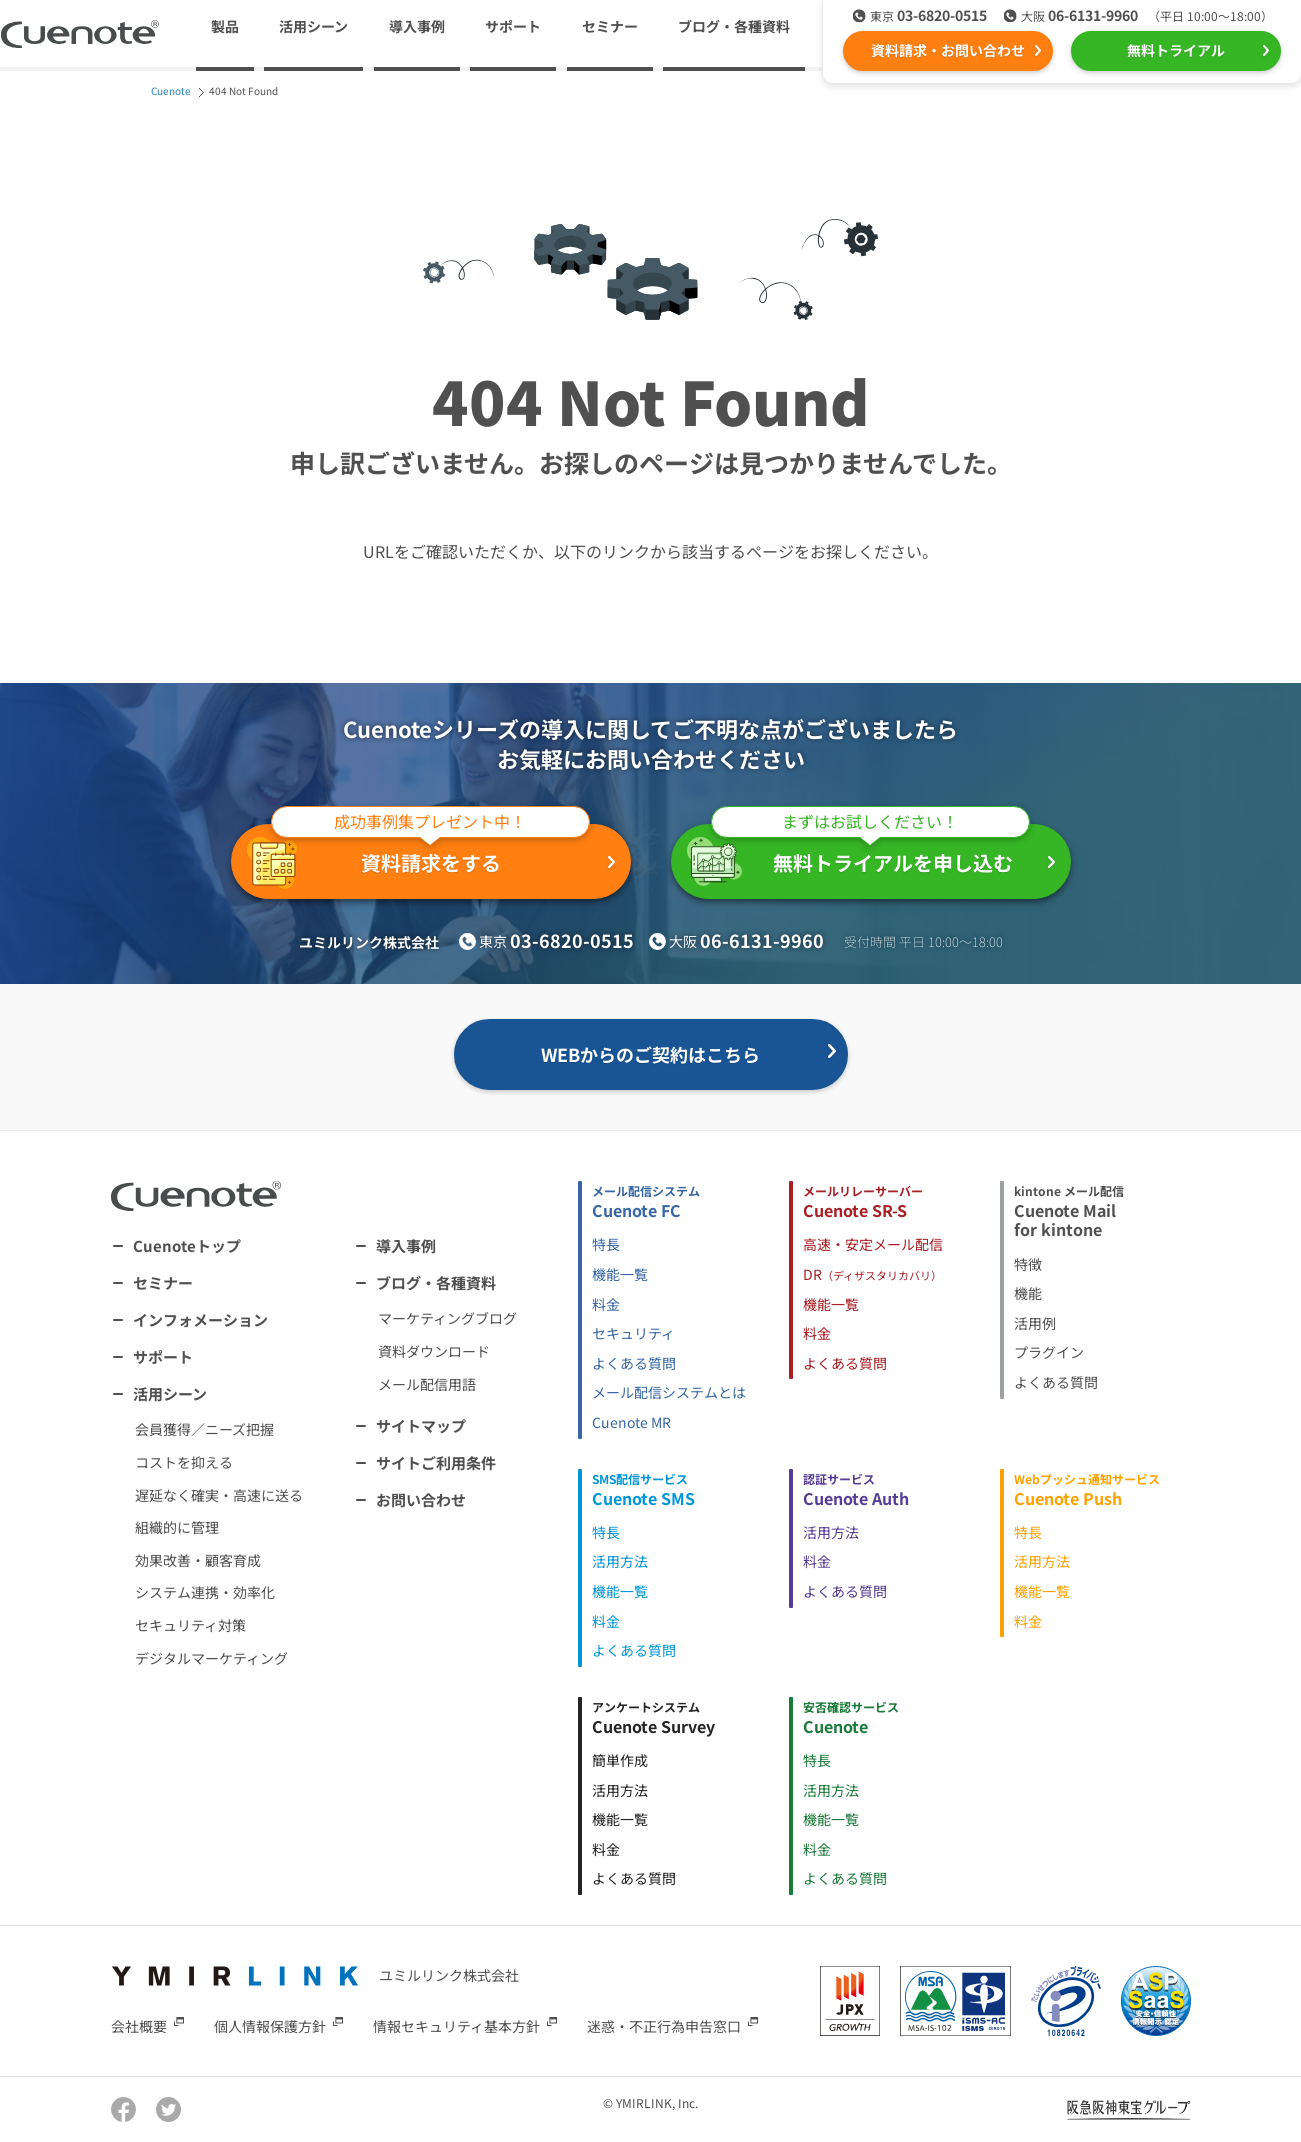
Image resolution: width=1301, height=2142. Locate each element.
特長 (606, 1244)
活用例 (1035, 1323)
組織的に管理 (177, 1527)
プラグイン (1049, 1352)
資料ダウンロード (434, 1351)
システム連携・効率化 (205, 1592)
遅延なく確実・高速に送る (219, 1495)
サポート (513, 26)
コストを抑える (184, 1462)
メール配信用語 (427, 1384)
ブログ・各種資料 (436, 1282)
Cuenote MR (631, 1422)
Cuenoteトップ (187, 1245)
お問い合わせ (421, 1499)
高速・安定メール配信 (873, 1244)
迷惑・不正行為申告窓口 (664, 2026)
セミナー (610, 26)
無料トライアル (1176, 50)
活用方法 (620, 1561)
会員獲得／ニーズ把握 (204, 1429)
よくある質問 (634, 1363)
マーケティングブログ (447, 1318)
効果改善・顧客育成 (198, 1560)
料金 (606, 1304)
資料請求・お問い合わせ (948, 50)
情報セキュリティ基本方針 (456, 2026)
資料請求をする (418, 856)
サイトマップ (421, 1425)
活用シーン (170, 1393)
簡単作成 (620, 1760)
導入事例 (417, 26)
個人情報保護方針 (270, 2026)
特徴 (1028, 1264)
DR (872, 1274)
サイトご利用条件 (436, 1462)
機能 (1028, 1293)
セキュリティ (633, 1333)
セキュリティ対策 (190, 1625)
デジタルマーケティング (211, 1658)
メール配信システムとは (669, 1392)
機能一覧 (620, 1274)
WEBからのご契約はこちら (650, 1054)
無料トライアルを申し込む (858, 855)
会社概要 (139, 2026)
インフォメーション (200, 1319)
